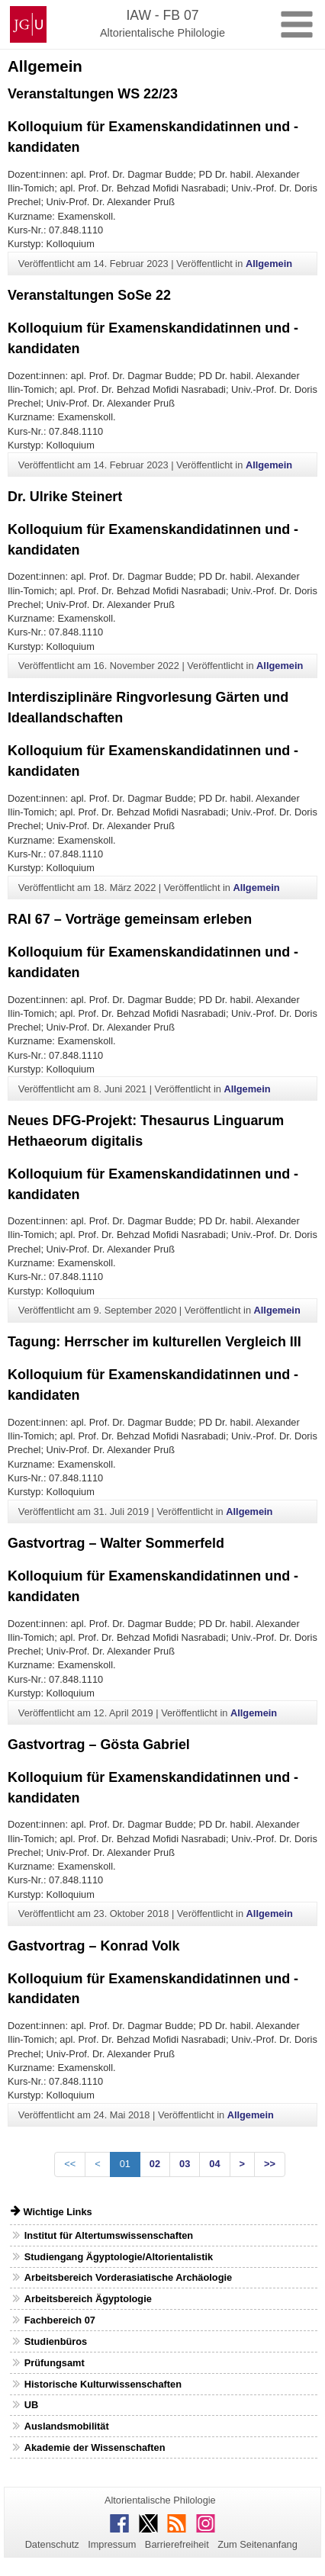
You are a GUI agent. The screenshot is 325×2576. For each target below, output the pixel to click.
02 (155, 2163)
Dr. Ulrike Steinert (65, 496)
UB (31, 2404)
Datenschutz (52, 2544)
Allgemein (269, 263)
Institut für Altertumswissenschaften (108, 2235)
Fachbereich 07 (59, 2320)
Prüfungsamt (54, 2363)
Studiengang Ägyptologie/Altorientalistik (118, 2256)
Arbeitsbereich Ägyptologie (88, 2298)
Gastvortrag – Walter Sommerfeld (116, 1543)
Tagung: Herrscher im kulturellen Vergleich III (154, 1341)
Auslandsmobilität (66, 2426)
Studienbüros (55, 2341)
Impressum (112, 2544)
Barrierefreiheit (177, 2544)
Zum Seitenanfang (257, 2544)
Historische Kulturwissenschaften (103, 2384)
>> (269, 2163)
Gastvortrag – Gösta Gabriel (99, 1744)
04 (214, 2163)
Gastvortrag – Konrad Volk (94, 1946)
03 (184, 2163)
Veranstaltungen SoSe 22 (89, 295)
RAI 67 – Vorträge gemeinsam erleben (130, 919)
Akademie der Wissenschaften (95, 2447)
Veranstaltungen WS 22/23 (93, 93)
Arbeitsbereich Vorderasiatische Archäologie (128, 2277)
